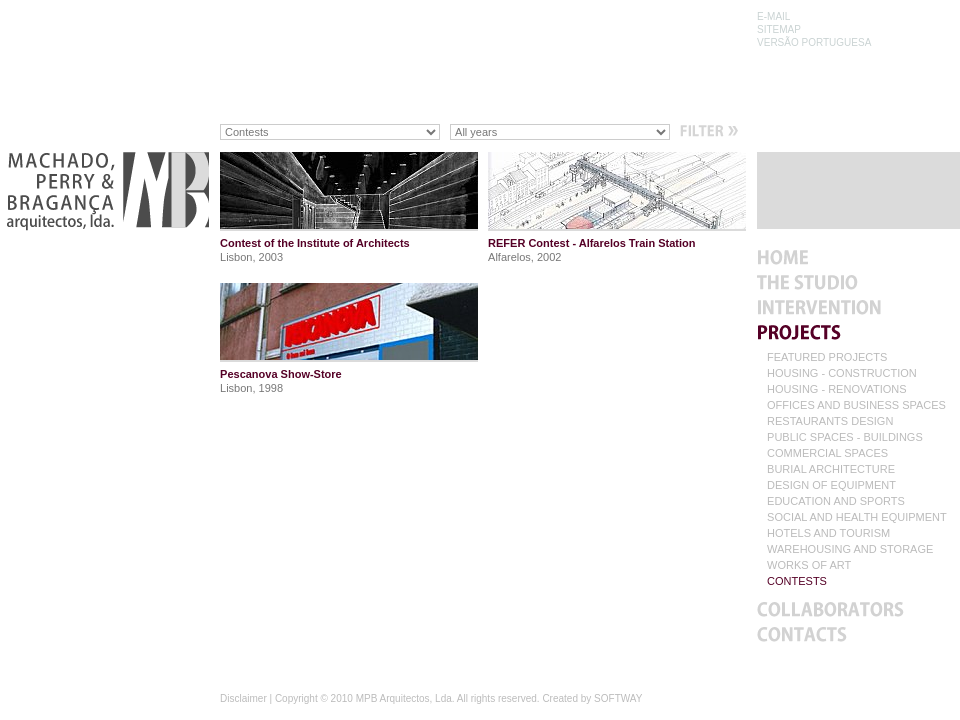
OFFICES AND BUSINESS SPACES (856, 405)
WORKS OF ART (809, 565)
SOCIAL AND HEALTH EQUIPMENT (857, 517)
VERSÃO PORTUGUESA (814, 42)
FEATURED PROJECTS (827, 357)
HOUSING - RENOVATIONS (837, 389)
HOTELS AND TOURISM (828, 533)
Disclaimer (243, 698)
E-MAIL (773, 16)
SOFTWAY (618, 698)
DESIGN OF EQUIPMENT (831, 485)
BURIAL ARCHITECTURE (831, 469)
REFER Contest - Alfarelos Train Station (591, 243)
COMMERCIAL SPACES (827, 453)
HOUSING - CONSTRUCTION (842, 373)
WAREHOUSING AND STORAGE (850, 549)
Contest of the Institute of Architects (315, 243)
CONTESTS (797, 581)
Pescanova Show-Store (281, 374)
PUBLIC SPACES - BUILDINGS (845, 437)
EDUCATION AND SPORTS (836, 501)
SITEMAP (779, 29)
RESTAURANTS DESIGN (830, 421)
